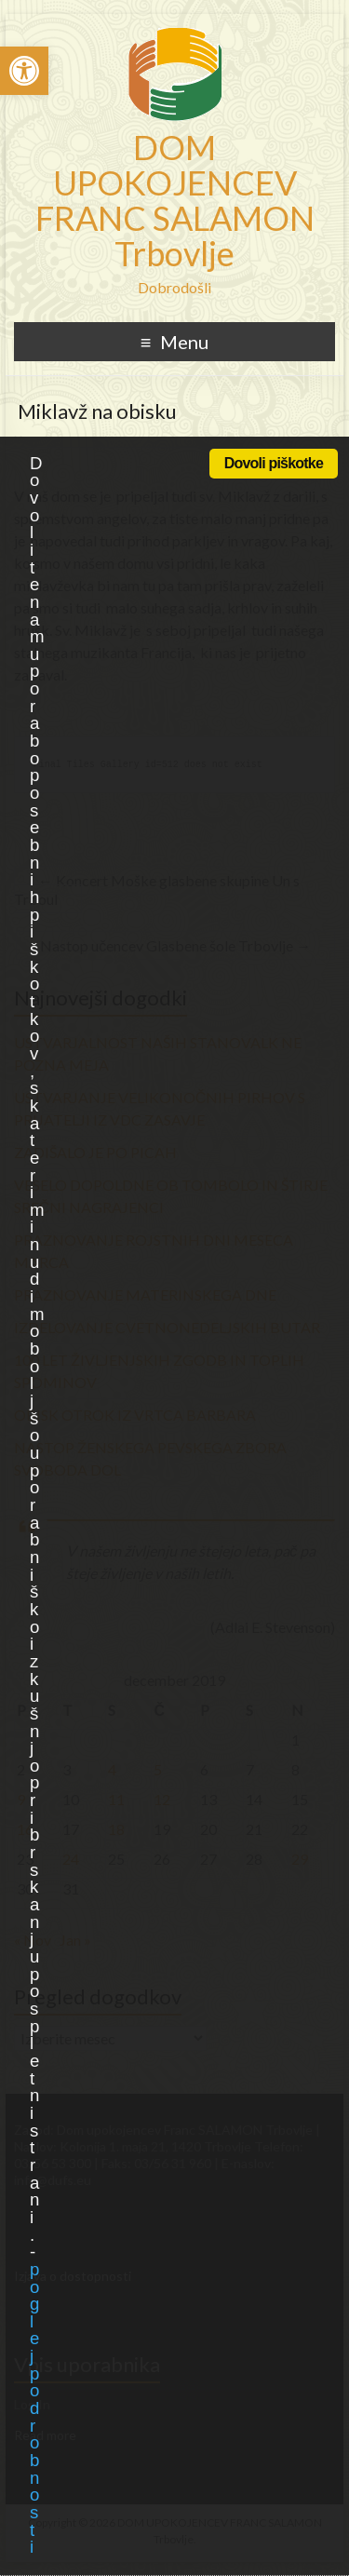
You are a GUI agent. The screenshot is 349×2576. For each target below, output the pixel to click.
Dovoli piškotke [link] (273, 463)
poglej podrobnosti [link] (34, 2408)
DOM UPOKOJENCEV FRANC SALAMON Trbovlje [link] (175, 200)
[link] (24, 71)
